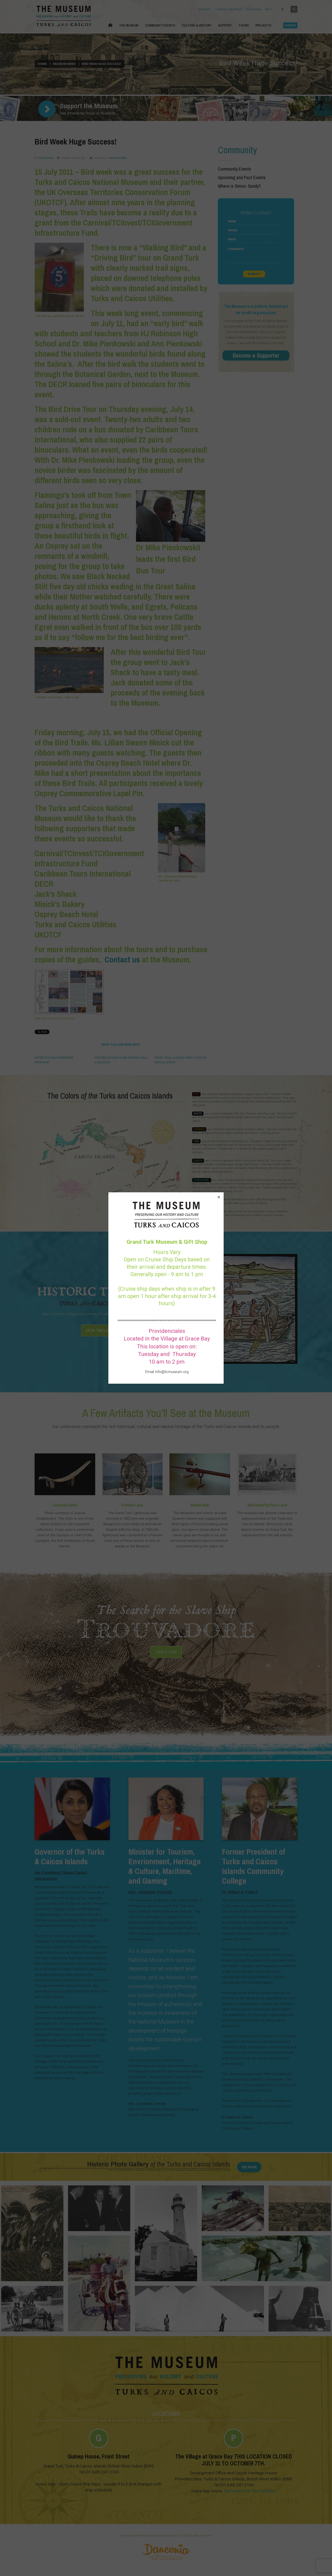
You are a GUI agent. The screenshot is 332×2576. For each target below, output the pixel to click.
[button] (219, 1197)
